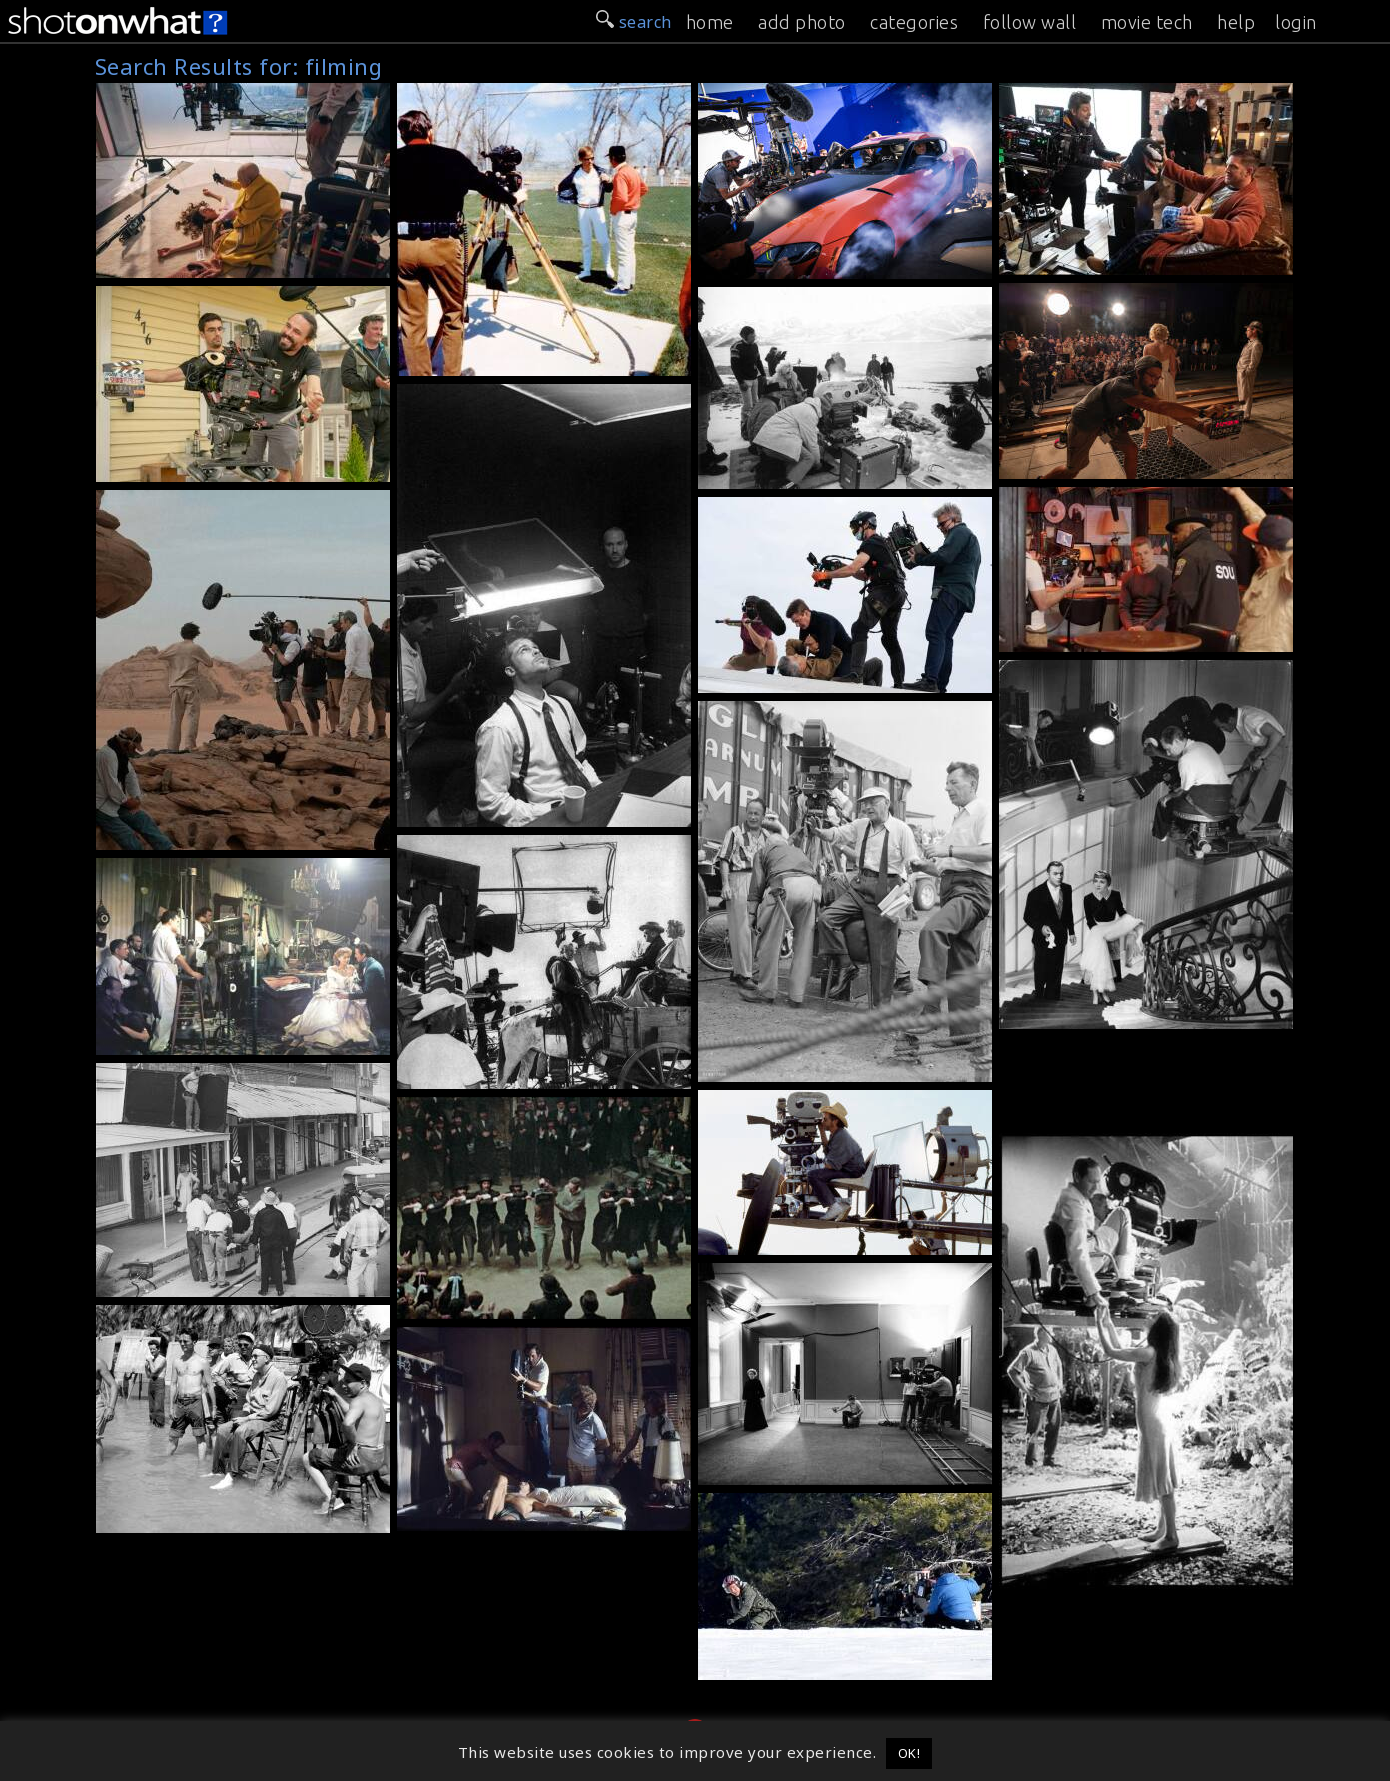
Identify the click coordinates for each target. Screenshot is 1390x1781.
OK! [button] (909, 1753)
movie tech (1147, 22)
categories (914, 22)
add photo (802, 22)
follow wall (1030, 22)
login (1296, 22)
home (710, 22)
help (1236, 22)
